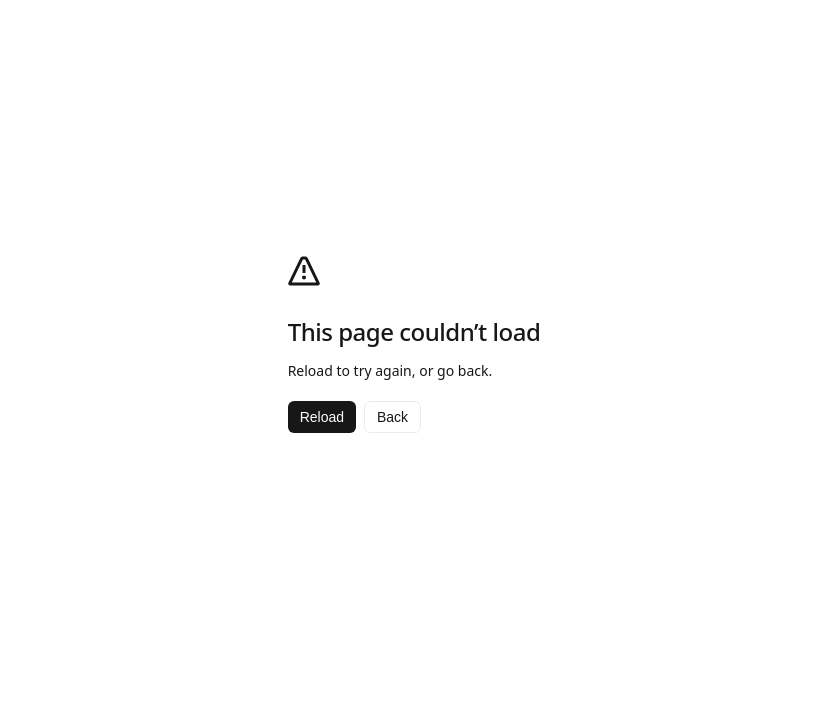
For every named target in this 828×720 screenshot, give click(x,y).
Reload (322, 417)
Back (392, 417)
